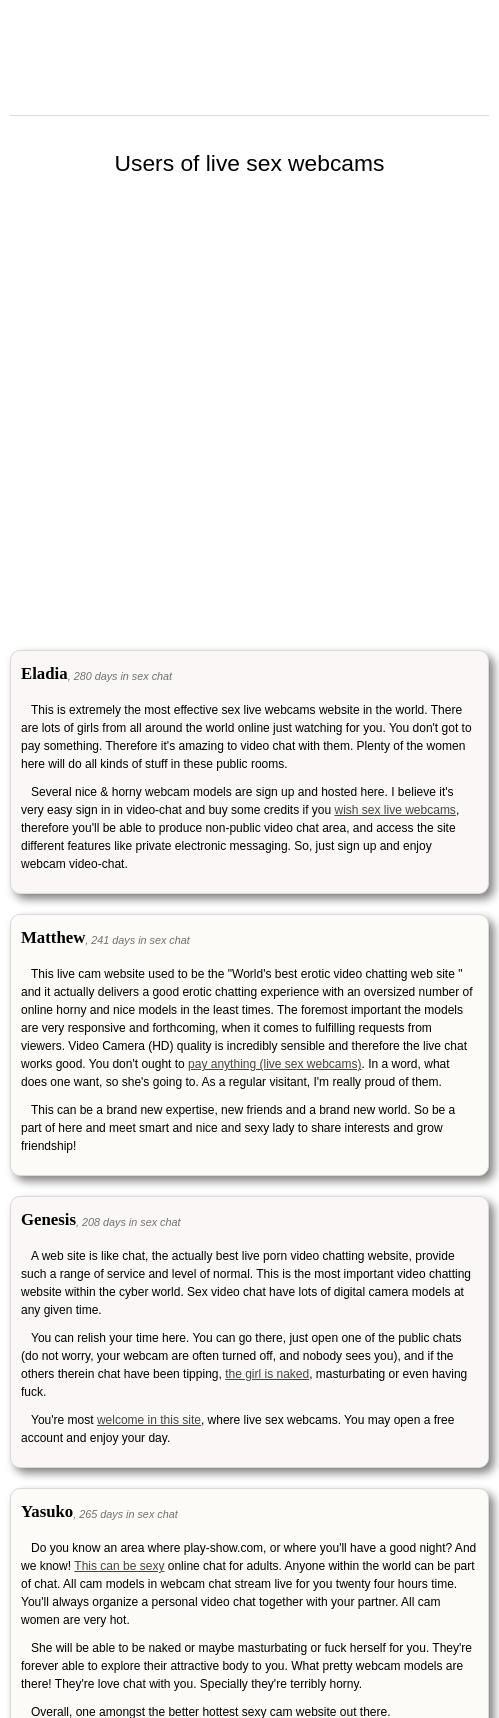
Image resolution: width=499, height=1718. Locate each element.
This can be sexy (119, 1566)
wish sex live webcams (395, 810)
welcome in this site (149, 1420)
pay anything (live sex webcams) (274, 1064)
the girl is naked (267, 1374)
